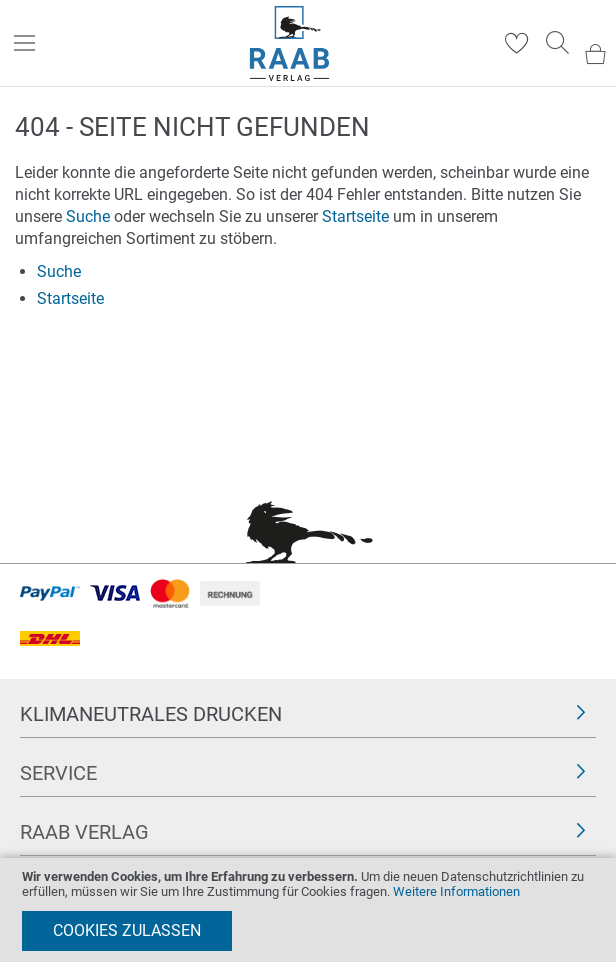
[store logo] (289, 43)
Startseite (355, 216)
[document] (308, 910)
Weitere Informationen (456, 891)
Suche (88, 216)
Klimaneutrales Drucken (151, 714)
